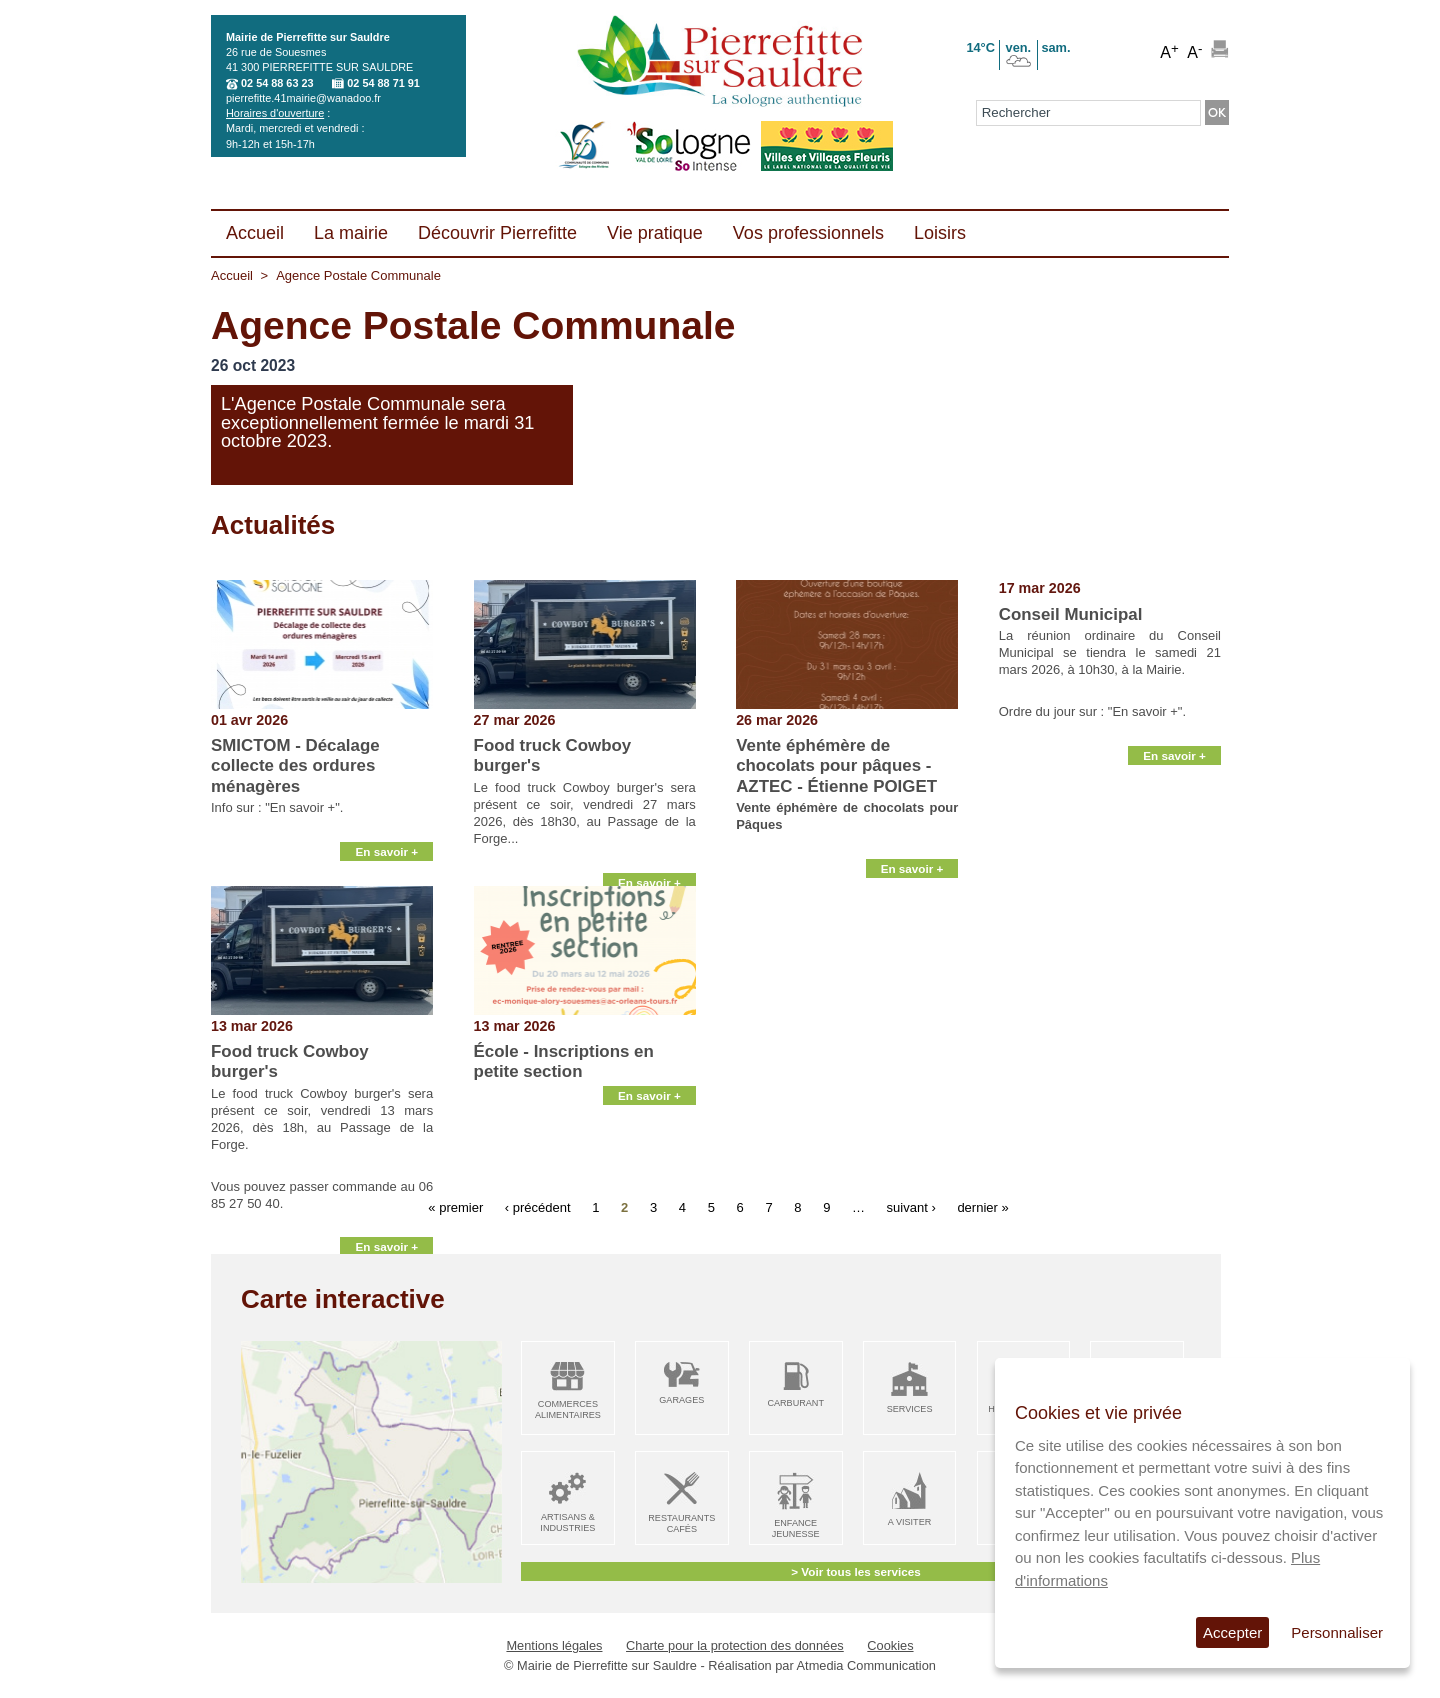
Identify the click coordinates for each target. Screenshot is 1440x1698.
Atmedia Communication (866, 1665)
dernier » (982, 1206)
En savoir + (386, 861)
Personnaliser (1337, 1632)
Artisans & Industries (567, 1522)
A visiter (909, 1522)
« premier (455, 1206)
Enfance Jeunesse (796, 1528)
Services (910, 1409)
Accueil (232, 275)
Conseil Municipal (1071, 614)
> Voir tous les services (855, 1571)
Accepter (1232, 1632)
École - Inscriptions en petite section (564, 1061)
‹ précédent (538, 1206)
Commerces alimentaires (568, 1409)
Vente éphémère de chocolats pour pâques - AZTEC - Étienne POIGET (836, 766)
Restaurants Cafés (681, 1523)
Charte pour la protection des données (735, 1645)
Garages (681, 1400)
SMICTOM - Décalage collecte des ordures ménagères (295, 766)
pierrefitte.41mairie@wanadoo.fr (303, 98)
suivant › (911, 1206)
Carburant (795, 1403)
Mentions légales (554, 1645)
